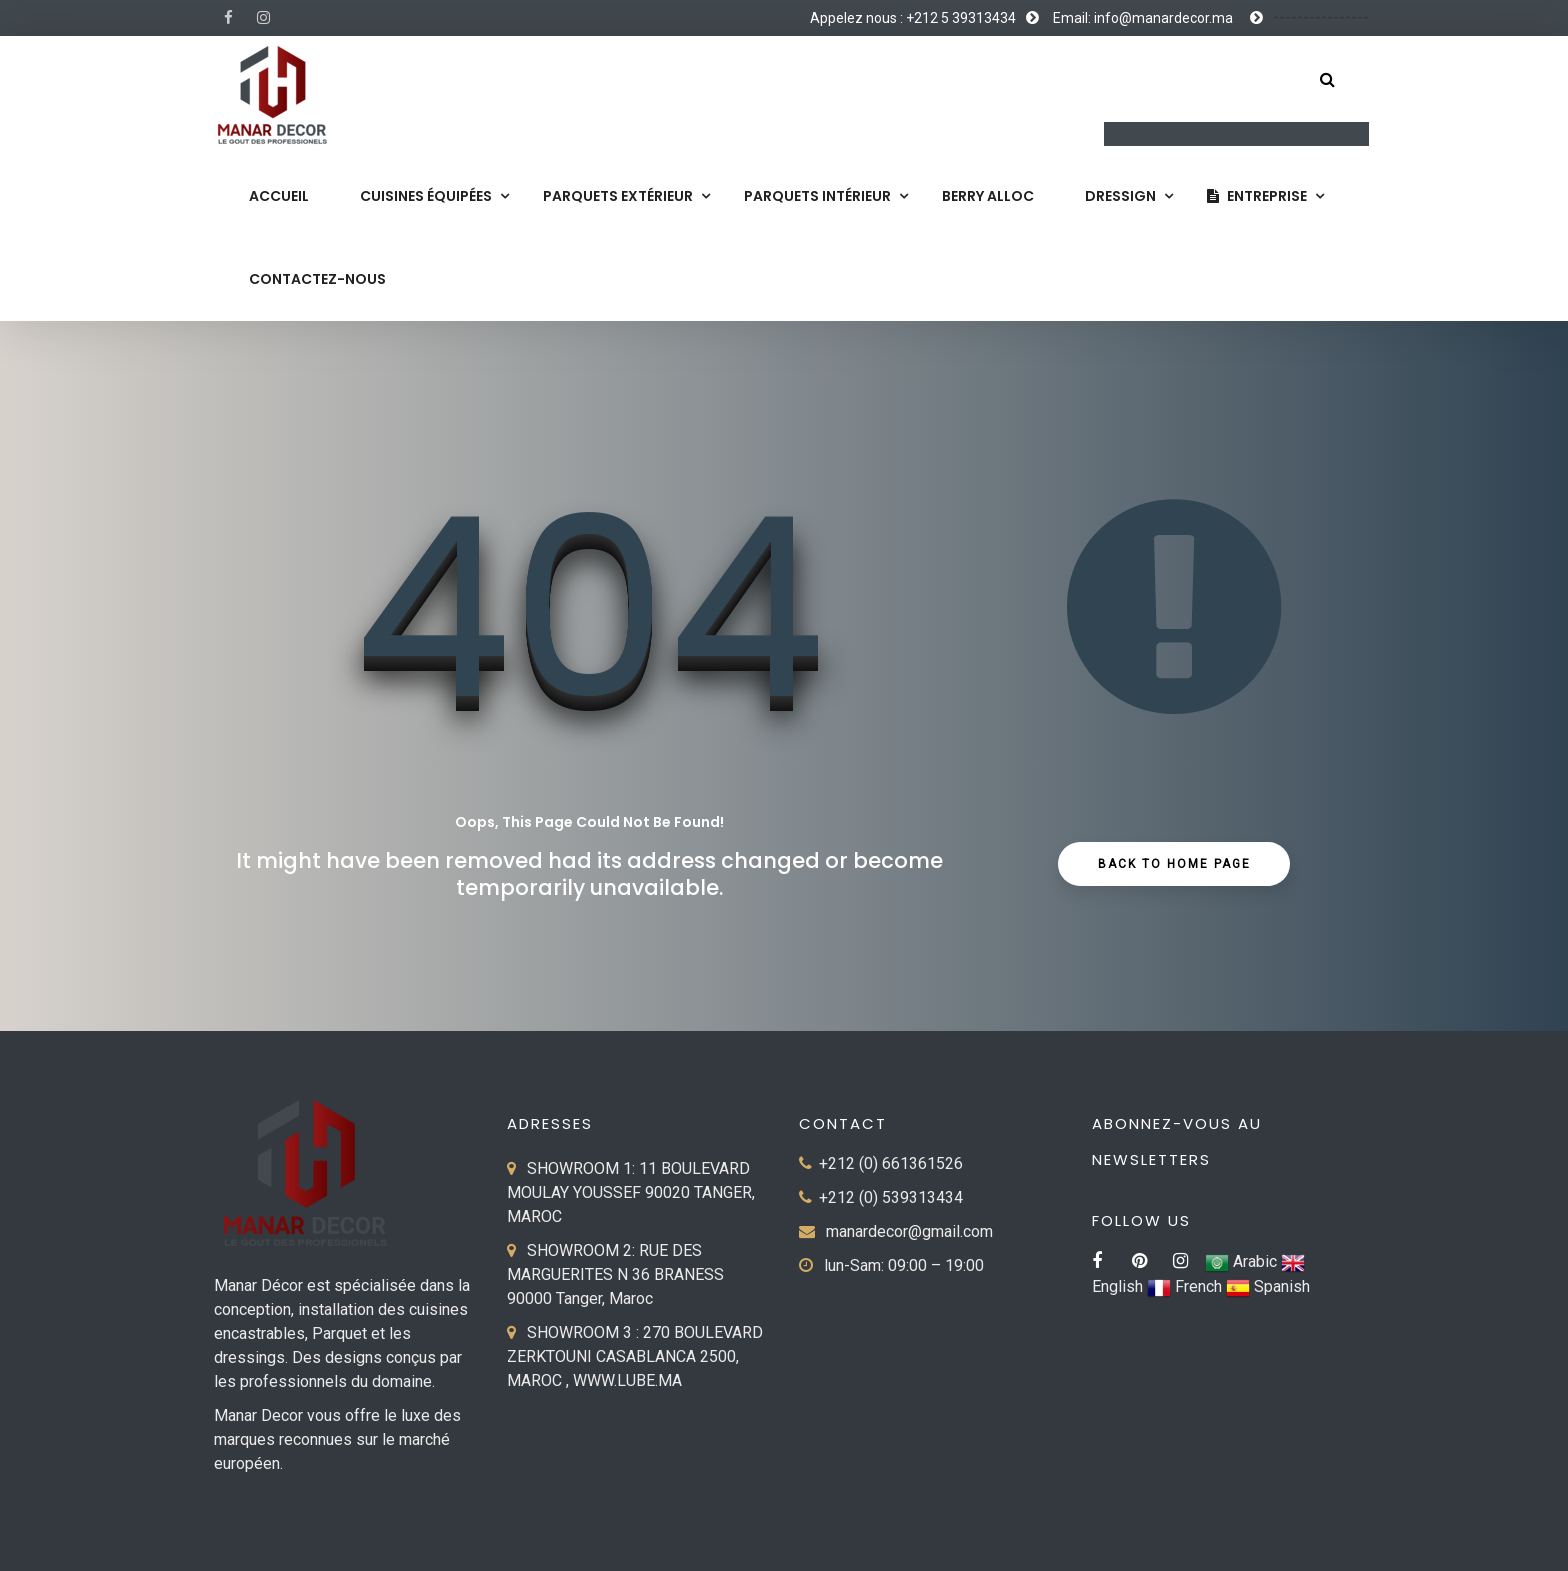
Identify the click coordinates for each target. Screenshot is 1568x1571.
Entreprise (1257, 196)
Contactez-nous (317, 279)
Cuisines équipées (426, 196)
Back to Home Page (1174, 864)
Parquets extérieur (618, 196)
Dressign (1120, 196)
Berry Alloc (988, 196)
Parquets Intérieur (817, 196)
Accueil (279, 196)
